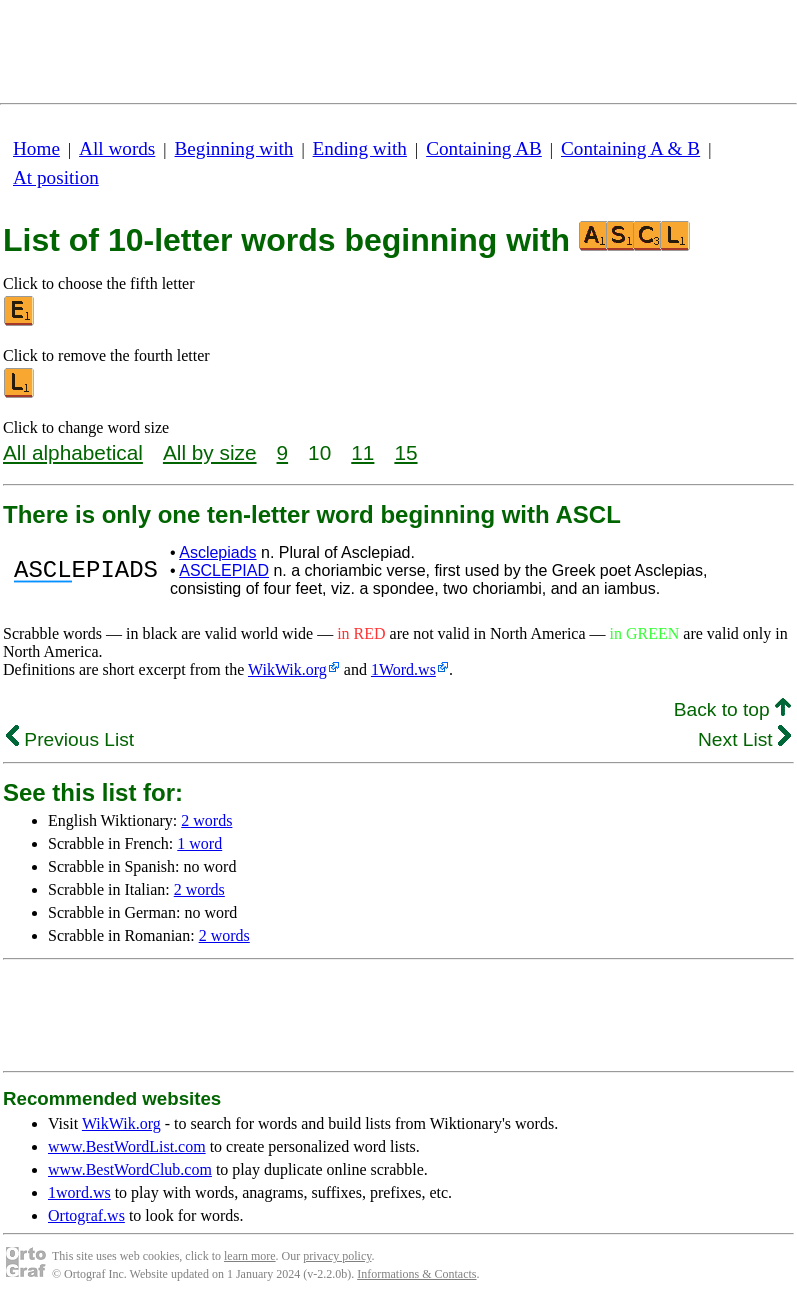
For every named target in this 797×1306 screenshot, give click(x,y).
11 (362, 452)
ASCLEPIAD (224, 570)
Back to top (732, 709)
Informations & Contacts (416, 1274)
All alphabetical (73, 452)
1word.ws (79, 1192)
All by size (210, 452)
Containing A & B (630, 148)
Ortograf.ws (86, 1215)
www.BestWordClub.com (130, 1169)
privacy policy (337, 1256)
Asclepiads (217, 552)
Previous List (70, 739)
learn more (250, 1256)
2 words (206, 820)
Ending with (360, 148)
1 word (199, 843)
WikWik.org (287, 669)
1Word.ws (403, 669)
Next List (744, 739)
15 (405, 452)
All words (117, 148)
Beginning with (234, 148)
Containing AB (484, 148)
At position (56, 177)
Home (36, 148)
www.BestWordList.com (127, 1146)
